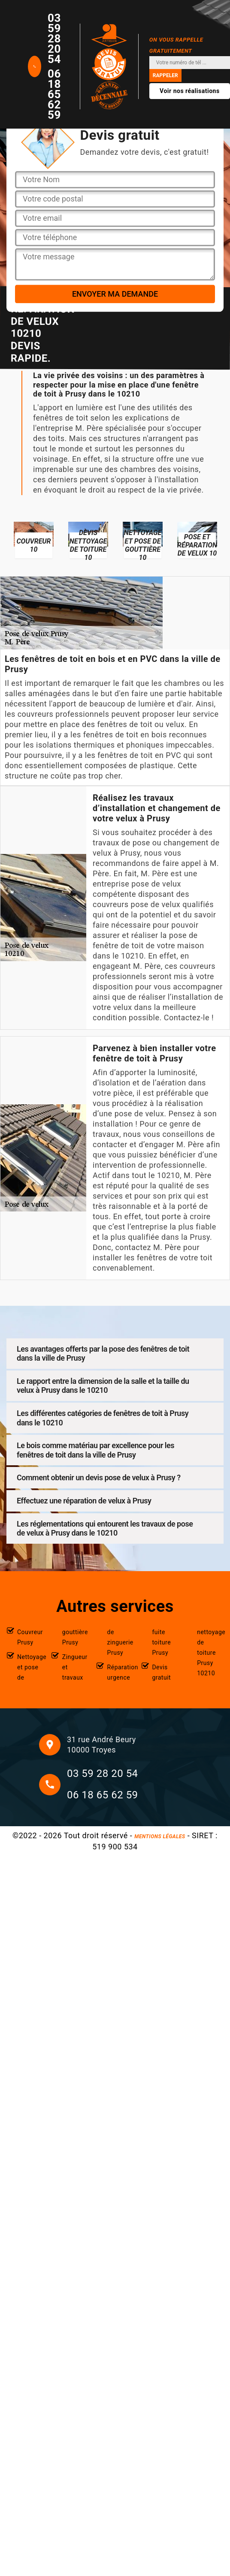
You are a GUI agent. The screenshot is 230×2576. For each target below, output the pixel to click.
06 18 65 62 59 (54, 94)
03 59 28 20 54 (54, 38)
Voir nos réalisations (190, 90)
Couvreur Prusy (30, 1637)
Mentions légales (159, 1837)
